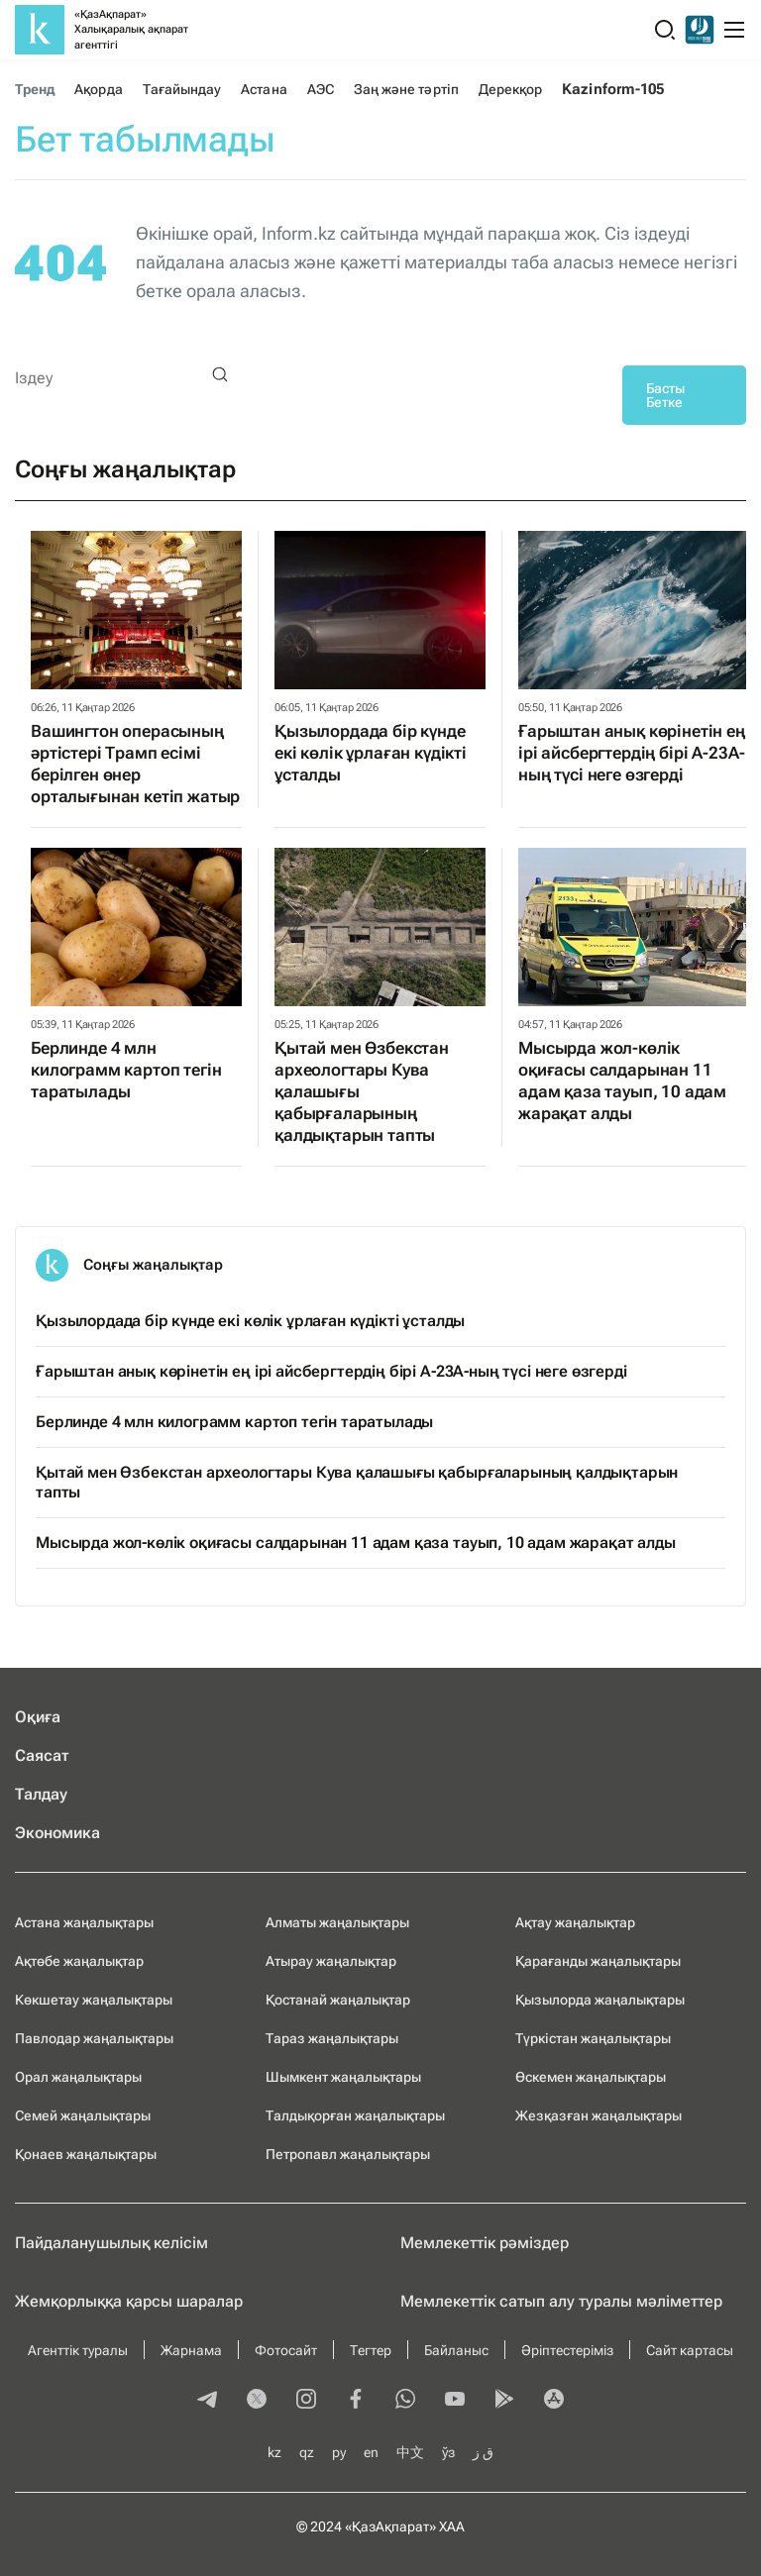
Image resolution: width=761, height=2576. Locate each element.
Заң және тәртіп (406, 89)
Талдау (41, 1794)
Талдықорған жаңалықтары (355, 2115)
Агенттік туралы (78, 2350)
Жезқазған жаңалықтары (598, 2115)
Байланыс (456, 2350)
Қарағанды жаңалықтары (598, 1961)
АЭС (320, 89)
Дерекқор (511, 89)
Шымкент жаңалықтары (343, 2077)
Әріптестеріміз (567, 2350)
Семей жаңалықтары (83, 2115)
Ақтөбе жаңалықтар (79, 1961)
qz (306, 2452)
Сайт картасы (689, 2350)
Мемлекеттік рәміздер (484, 2242)
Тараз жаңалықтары (332, 2038)
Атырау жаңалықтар (331, 1961)
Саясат (42, 1755)
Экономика (57, 1832)
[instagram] (306, 2401)
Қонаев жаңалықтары (86, 2154)
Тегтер (370, 2350)
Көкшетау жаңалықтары (93, 2000)
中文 (410, 2452)
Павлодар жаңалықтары (94, 2038)
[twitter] (257, 2401)
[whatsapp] (405, 2401)
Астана (263, 89)
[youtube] (455, 2401)
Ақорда (98, 89)
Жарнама (191, 2350)
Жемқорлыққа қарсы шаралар (129, 2301)
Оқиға (37, 1716)
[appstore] (554, 2401)
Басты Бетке (665, 395)
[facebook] (356, 2401)
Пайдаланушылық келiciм (111, 2242)
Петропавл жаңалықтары (348, 2154)
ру (339, 2452)
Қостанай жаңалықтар (338, 2000)
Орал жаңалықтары (78, 2077)
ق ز (483, 2452)
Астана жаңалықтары (84, 1922)
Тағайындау (182, 89)
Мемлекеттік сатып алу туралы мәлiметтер (561, 2301)
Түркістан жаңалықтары (593, 2038)
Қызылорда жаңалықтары (600, 2000)
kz (274, 2452)
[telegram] (207, 2401)
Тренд (34, 89)
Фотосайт (286, 2350)
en (371, 2452)
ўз (448, 2452)
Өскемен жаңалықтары (590, 2077)
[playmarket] (504, 2401)
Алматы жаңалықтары (337, 1922)
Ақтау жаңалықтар (575, 1922)
